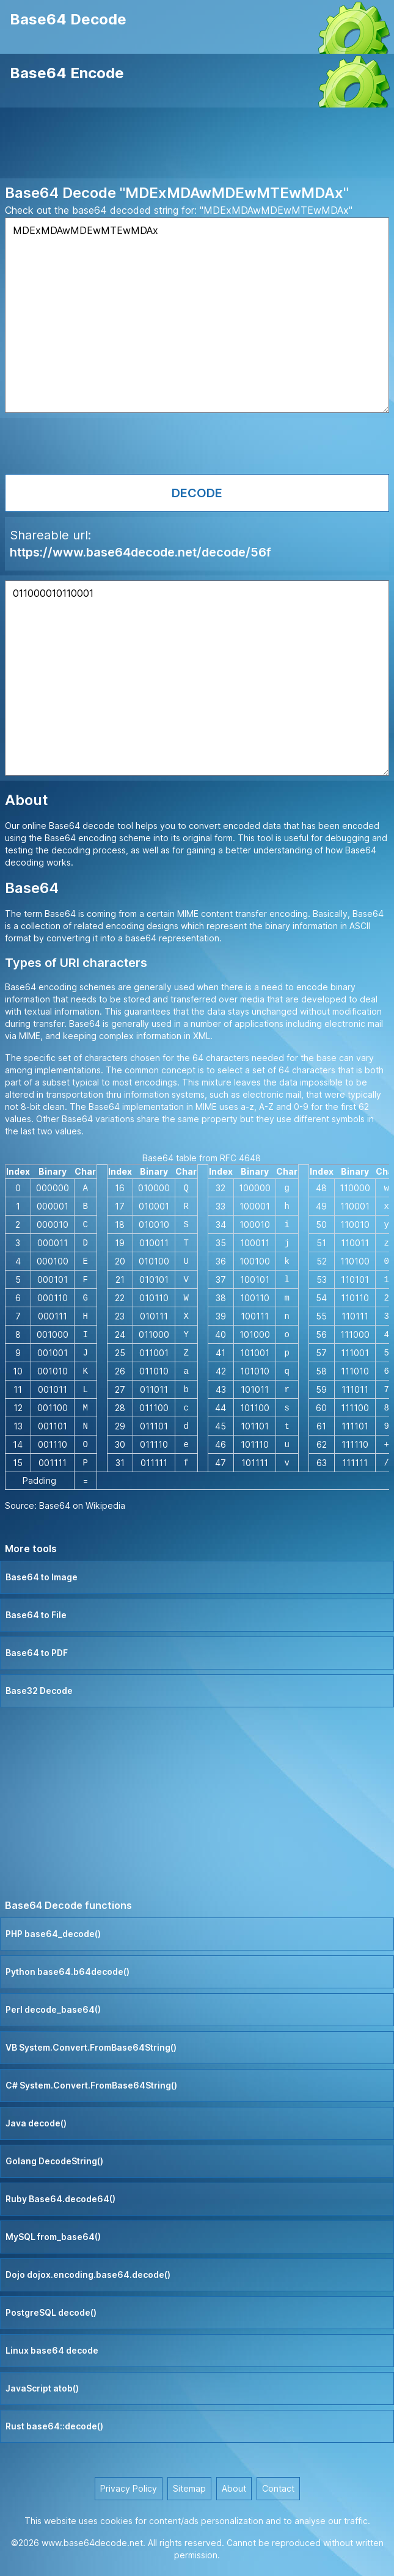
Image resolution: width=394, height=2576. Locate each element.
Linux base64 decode (51, 2350)
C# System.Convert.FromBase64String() (91, 2085)
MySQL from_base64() (53, 2236)
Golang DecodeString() (54, 2161)
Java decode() (36, 2123)
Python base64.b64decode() (67, 1971)
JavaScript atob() (42, 2388)
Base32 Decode (39, 1690)
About (234, 2488)
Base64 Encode (67, 73)
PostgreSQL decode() (51, 2312)
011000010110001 (197, 678)
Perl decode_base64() (53, 2009)
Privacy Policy (128, 2488)
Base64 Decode (68, 19)
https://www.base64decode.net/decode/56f (140, 552)
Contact (278, 2488)
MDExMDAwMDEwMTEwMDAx (197, 315)
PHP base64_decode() (53, 1933)
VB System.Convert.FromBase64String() (91, 2047)
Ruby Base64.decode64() (60, 2199)
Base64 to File (36, 1615)
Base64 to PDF (36, 1652)
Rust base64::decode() (54, 2426)
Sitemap (189, 2488)
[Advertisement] (197, 145)
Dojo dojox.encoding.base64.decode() (87, 2274)
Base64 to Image (41, 1577)
